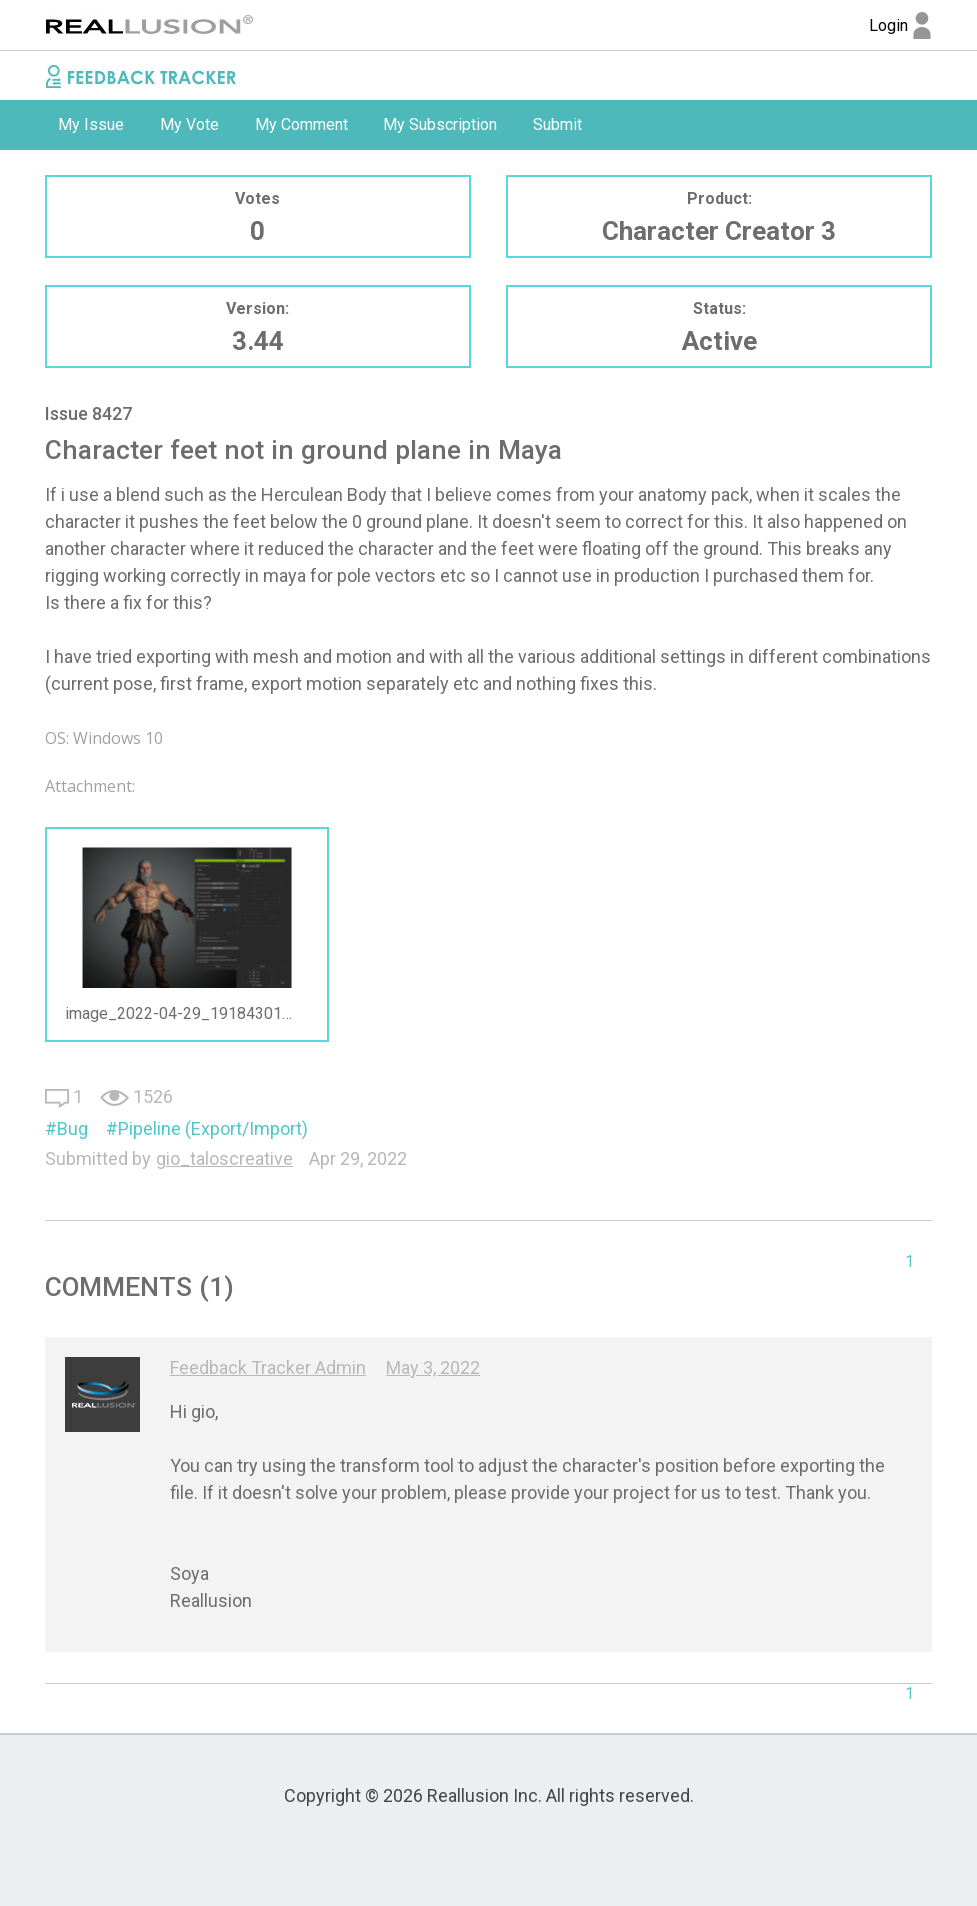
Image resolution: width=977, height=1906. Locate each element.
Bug (72, 1128)
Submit (557, 124)
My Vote (189, 124)
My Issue (91, 124)
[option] (91, 125)
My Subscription (440, 124)
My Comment (301, 124)
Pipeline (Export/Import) (213, 1128)
